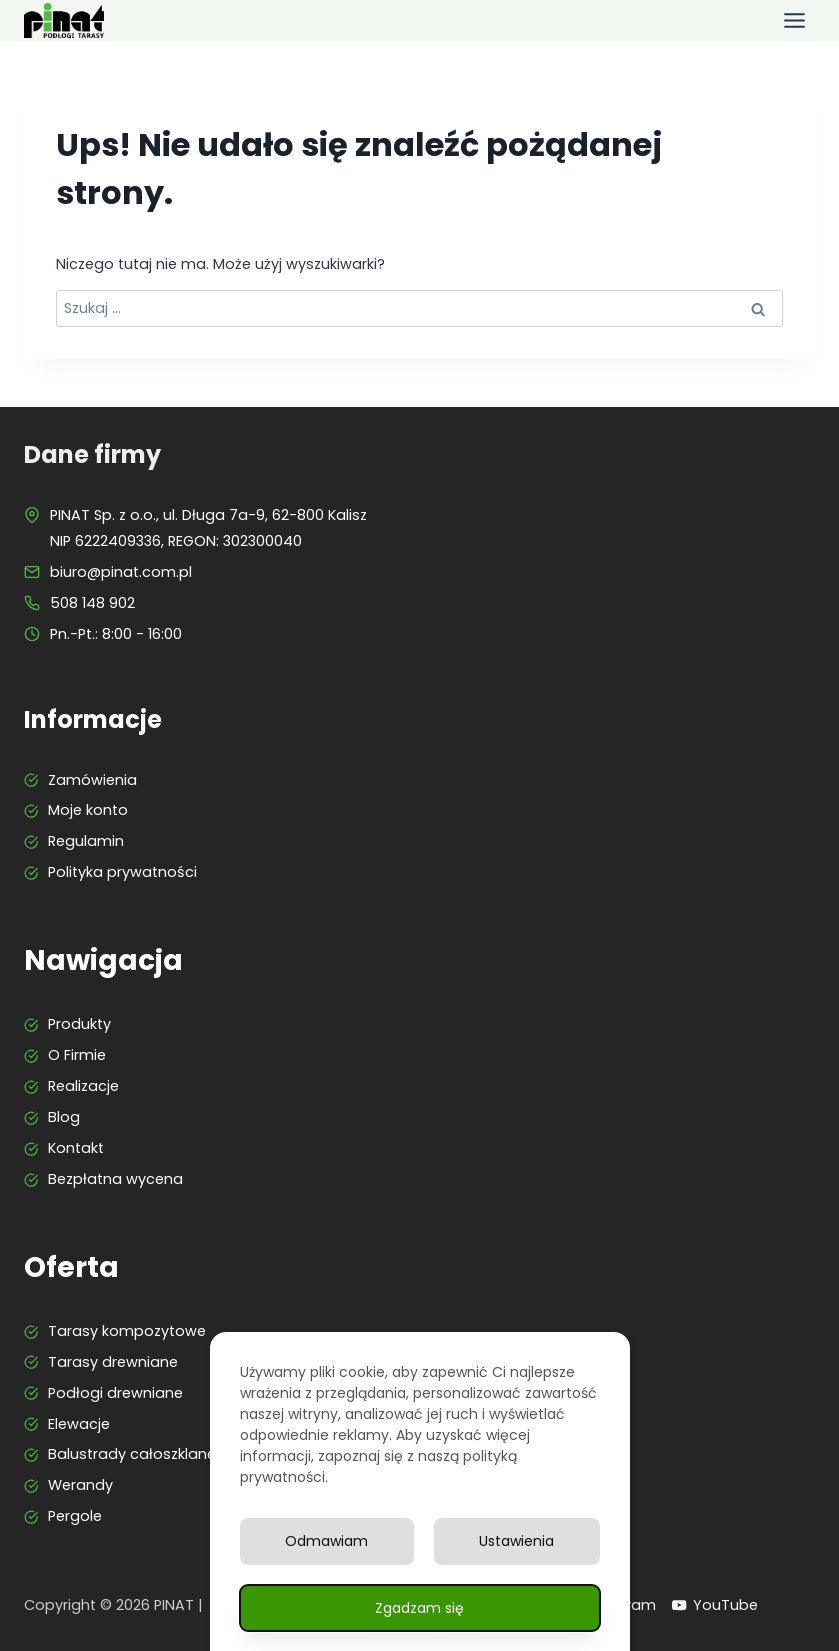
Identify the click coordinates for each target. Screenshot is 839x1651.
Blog (64, 1117)
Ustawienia (516, 1541)
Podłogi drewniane (115, 1393)
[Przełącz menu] (794, 20)
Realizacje (83, 1086)
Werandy (80, 1485)
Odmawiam (326, 1541)
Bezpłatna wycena (115, 1179)
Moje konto (88, 810)
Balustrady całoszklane (132, 1454)
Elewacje (79, 1424)
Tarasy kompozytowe (127, 1331)
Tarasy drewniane (113, 1362)
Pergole (75, 1516)
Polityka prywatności (122, 872)
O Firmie (77, 1055)
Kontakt (76, 1148)
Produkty (79, 1024)
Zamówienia (92, 780)
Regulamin (86, 841)
